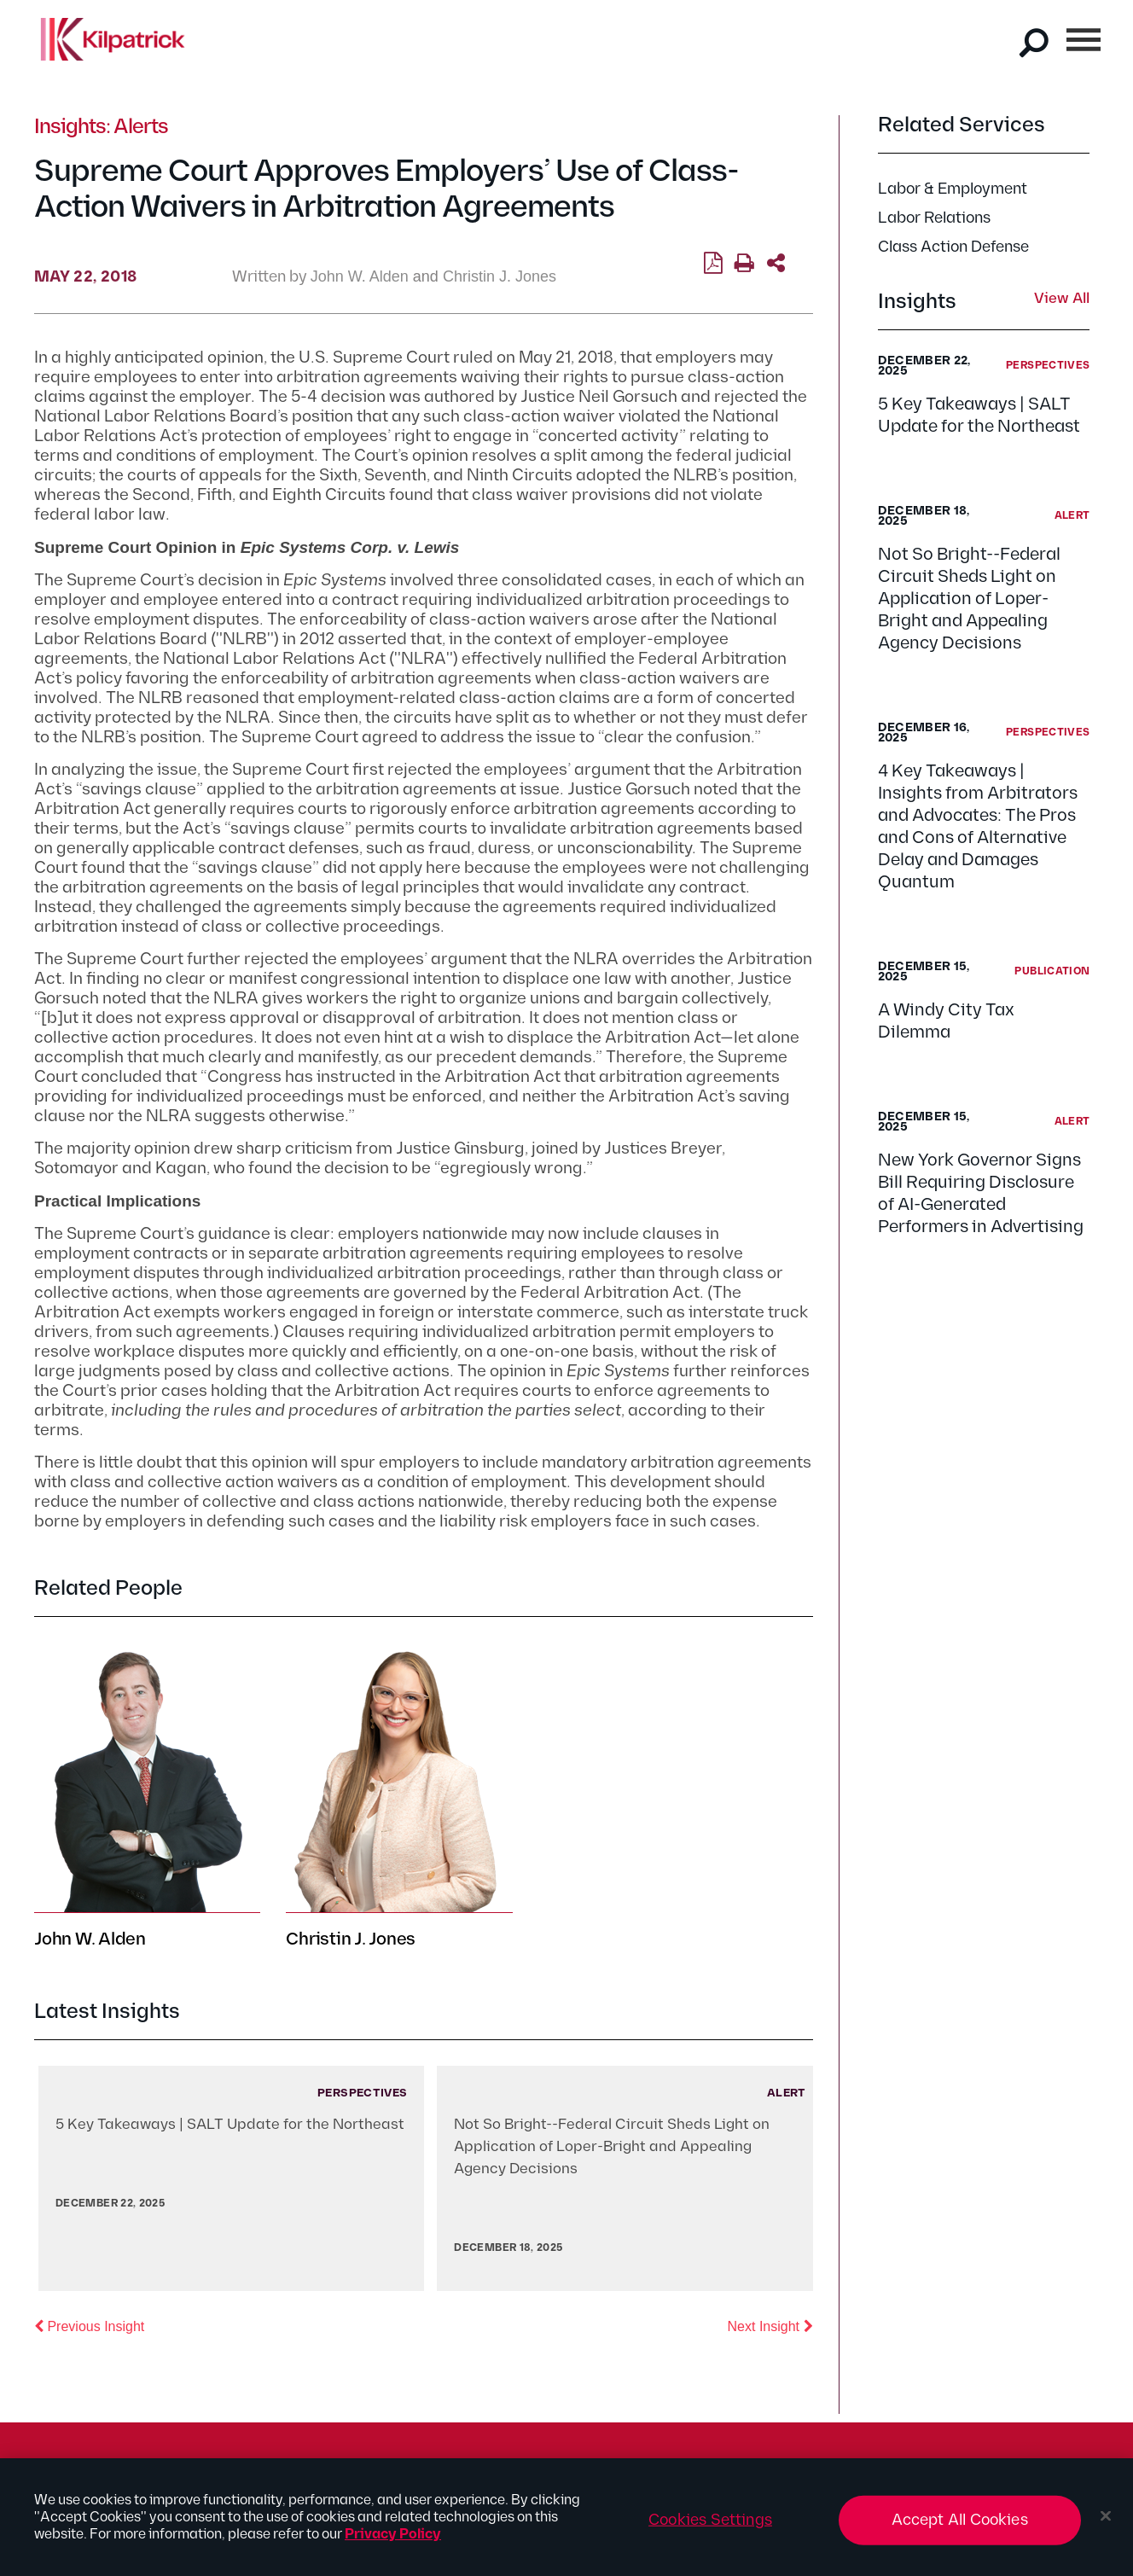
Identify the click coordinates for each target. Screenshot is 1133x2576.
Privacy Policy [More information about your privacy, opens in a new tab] (393, 2541)
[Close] (1105, 2523)
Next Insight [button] (770, 2325)
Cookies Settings (710, 2527)
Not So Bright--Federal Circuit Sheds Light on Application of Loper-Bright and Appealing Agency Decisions (969, 599)
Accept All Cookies (960, 2527)
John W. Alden (360, 276)
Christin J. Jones (499, 276)
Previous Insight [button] (89, 2325)
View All (1061, 299)
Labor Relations (934, 218)
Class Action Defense (953, 247)
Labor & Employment (952, 189)
